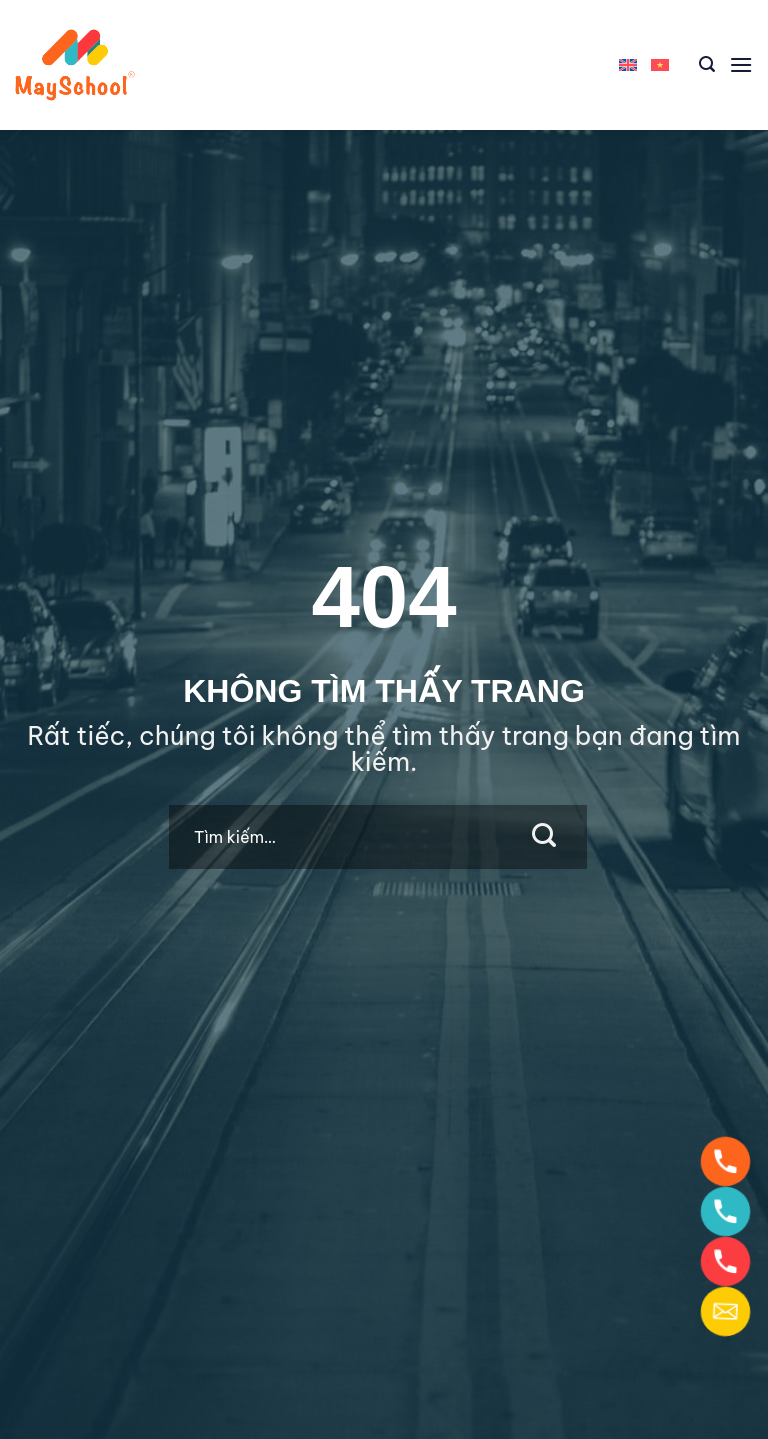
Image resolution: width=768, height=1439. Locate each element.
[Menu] (741, 64)
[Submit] (544, 837)
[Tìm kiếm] (707, 64)
